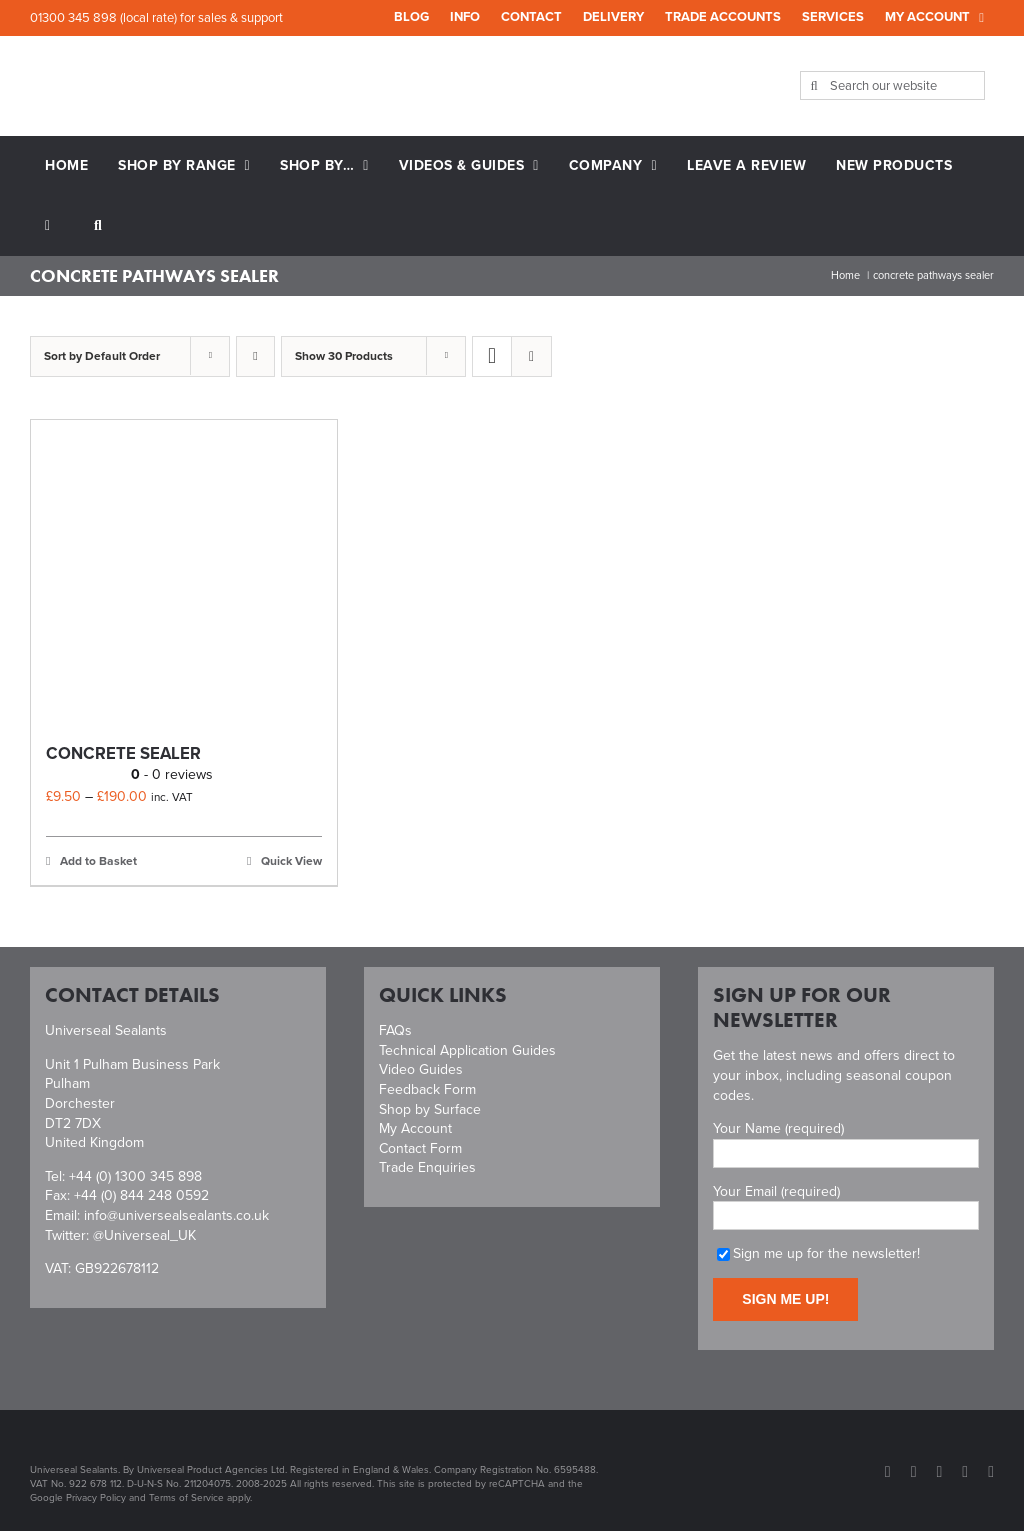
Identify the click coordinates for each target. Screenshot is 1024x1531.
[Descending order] (255, 356)
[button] (98, 226)
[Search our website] (893, 85)
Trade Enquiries (427, 1167)
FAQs (395, 1030)
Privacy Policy (96, 1497)
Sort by (102, 356)
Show (344, 356)
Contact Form (420, 1148)
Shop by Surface (430, 1109)
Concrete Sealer (123, 753)
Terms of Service (186, 1497)
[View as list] (531, 356)
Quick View (291, 861)
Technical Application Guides (467, 1050)
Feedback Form (427, 1089)
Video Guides (421, 1069)
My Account (415, 1128)
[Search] (814, 85)
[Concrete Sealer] (184, 573)
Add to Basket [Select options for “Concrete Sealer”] (98, 861)
